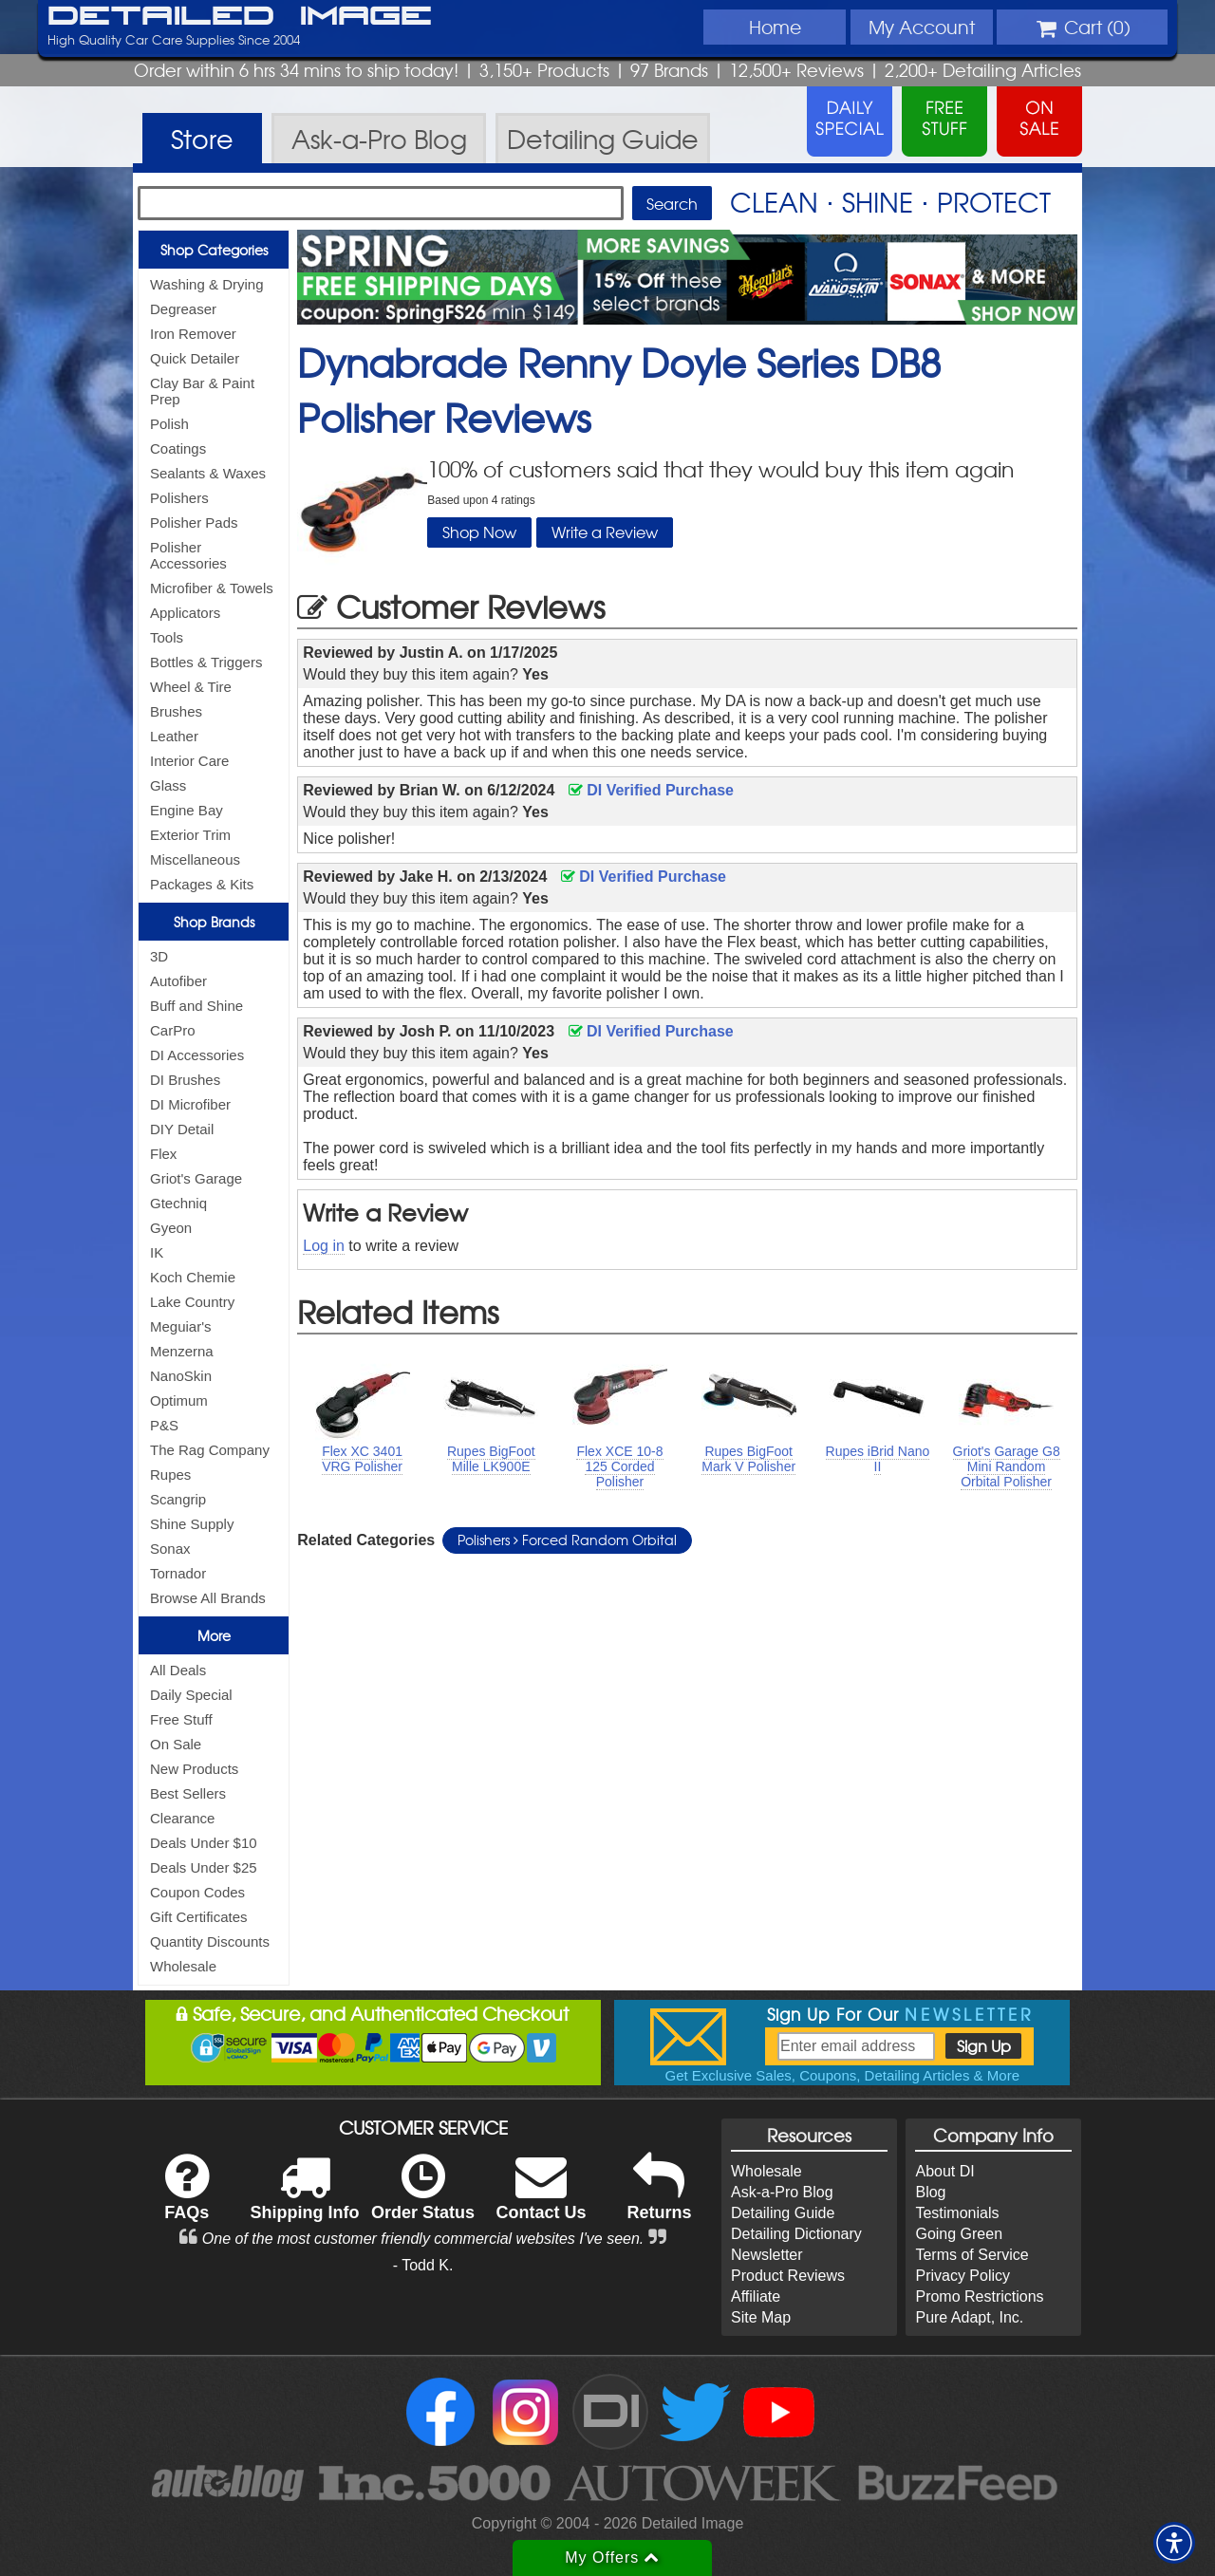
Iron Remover (193, 334)
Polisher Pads (194, 522)
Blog (930, 2192)
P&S (164, 1425)
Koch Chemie (192, 1277)
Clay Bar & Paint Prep (202, 391)
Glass (168, 785)
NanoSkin (181, 1376)
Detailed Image (239, 17)
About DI (944, 2171)
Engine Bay (186, 810)
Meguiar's (181, 1326)
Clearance (182, 1818)
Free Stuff (181, 1719)
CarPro (173, 1030)
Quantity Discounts (210, 1941)
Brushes (176, 711)
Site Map (761, 2317)
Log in (324, 1246)
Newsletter (767, 2255)
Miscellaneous (195, 859)
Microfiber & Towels (211, 588)
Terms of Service (971, 2255)
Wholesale (183, 1966)
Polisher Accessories (188, 555)
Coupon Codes (197, 1892)
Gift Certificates (199, 1917)
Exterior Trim (190, 835)
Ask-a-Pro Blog (782, 2192)
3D (159, 956)
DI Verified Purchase (651, 790)
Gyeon (171, 1228)
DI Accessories (197, 1055)
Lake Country (192, 1302)
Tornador (178, 1573)
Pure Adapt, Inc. (969, 2317)
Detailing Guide (782, 2213)
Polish (169, 424)
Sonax (170, 1548)
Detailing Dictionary (796, 2234)
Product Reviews (788, 2276)
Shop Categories (214, 249)
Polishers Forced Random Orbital (567, 1539)
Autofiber (178, 981)
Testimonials (957, 2213)
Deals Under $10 (203, 1843)
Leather (174, 736)
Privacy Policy (962, 2276)
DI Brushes (185, 1080)
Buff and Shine (196, 1006)
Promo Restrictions (979, 2296)
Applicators (185, 613)
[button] (1174, 2543)
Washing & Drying (207, 284)
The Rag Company (210, 1450)
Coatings (178, 448)
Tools (166, 637)
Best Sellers (188, 1793)
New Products (194, 1769)
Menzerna (182, 1351)
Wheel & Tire (191, 687)
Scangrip (178, 1499)
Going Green (958, 2234)
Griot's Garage (196, 1178)
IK (156, 1252)
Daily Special (191, 1695)
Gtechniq (178, 1203)
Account (922, 26)
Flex (163, 1154)
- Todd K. (423, 2265)
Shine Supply (192, 1524)
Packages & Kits (201, 884)
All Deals (178, 1670)
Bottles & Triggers (206, 662)
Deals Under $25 (203, 1867)
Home (775, 26)
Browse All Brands (208, 1598)
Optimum (179, 1400)
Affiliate (755, 2296)
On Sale (175, 1744)
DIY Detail (182, 1129)
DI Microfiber (190, 1104)
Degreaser (183, 309)
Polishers (179, 498)
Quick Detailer (194, 358)
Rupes (170, 1474)
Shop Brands (214, 921)
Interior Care (189, 761)
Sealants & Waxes (208, 473)
